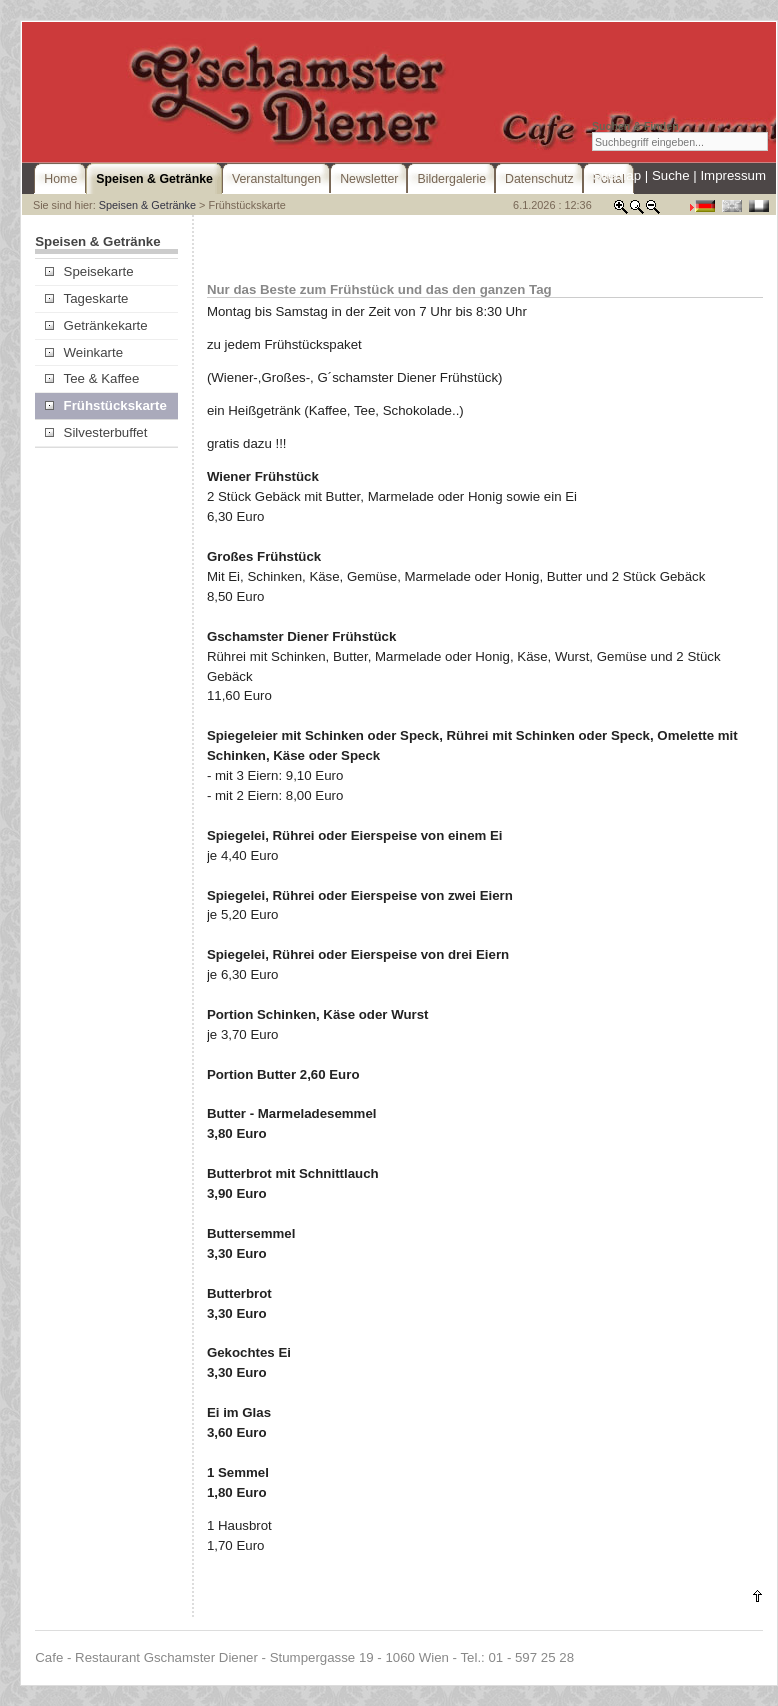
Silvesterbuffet (96, 432)
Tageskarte (86, 298)
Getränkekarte (96, 325)
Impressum (733, 175)
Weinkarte (84, 352)
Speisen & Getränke (147, 205)
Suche (671, 175)
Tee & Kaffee (92, 378)
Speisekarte (89, 271)
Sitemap (616, 175)
